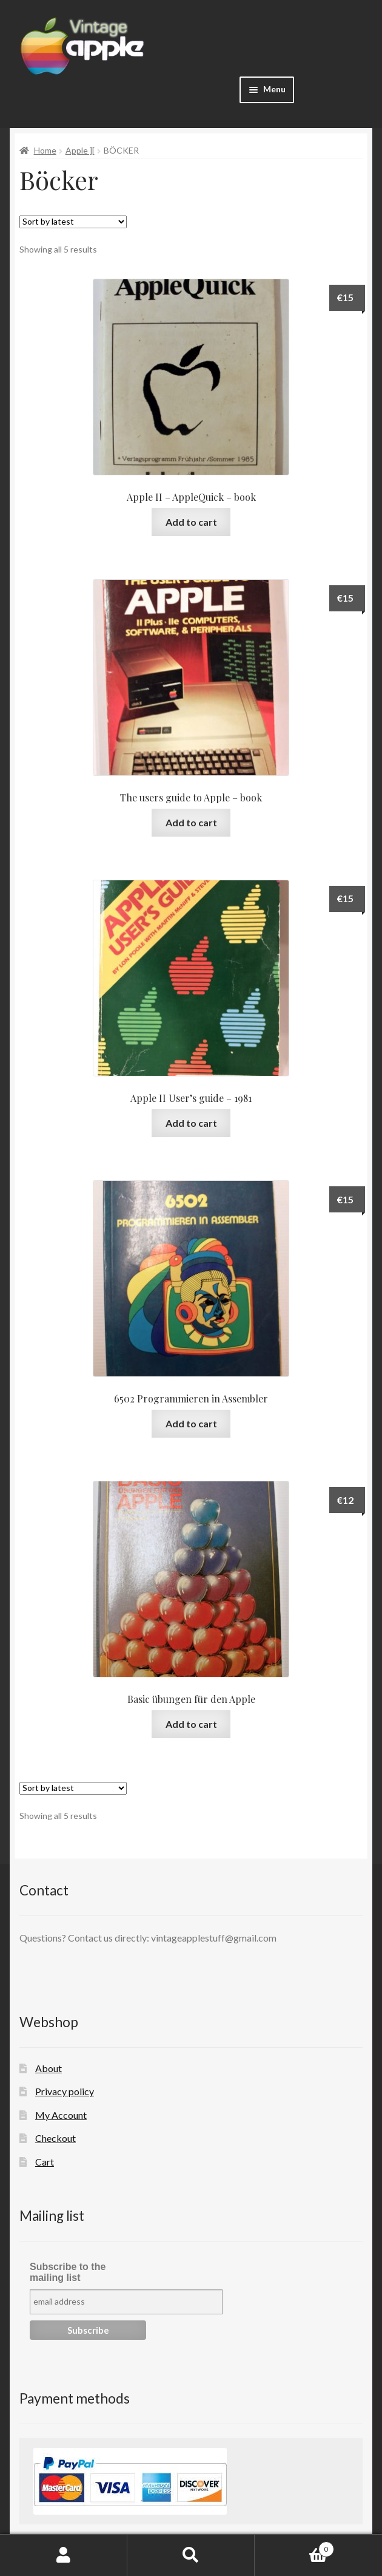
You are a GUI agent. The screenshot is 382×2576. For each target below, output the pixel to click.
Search (191, 2555)
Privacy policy (64, 2091)
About (48, 2068)
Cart (44, 2161)
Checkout (55, 2138)
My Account (61, 2115)
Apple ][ (80, 150)
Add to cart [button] (191, 522)
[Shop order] (73, 222)
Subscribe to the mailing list (68, 2272)
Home (45, 150)
